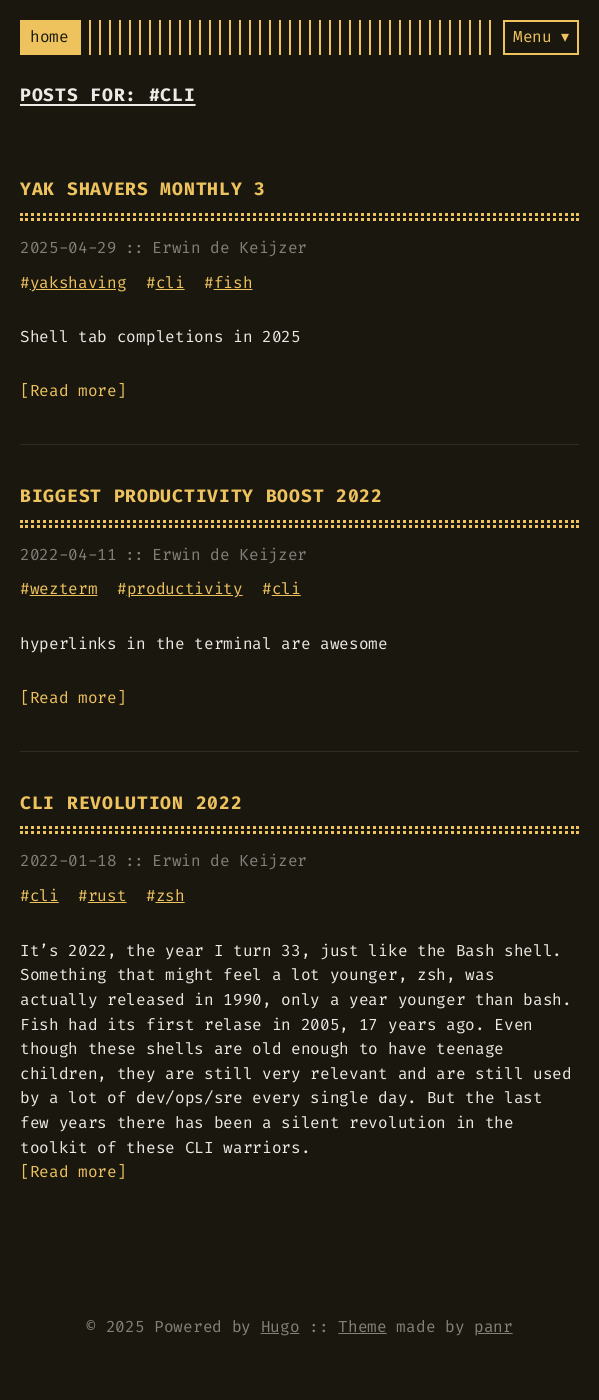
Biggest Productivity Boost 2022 (201, 496)
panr (493, 1326)
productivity (185, 588)
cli (170, 282)
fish (233, 282)
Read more (73, 390)
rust (107, 895)
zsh (170, 895)
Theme (362, 1326)
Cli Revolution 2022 (131, 803)
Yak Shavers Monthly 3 (143, 189)
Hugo (280, 1326)
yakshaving (78, 282)
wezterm (64, 588)
